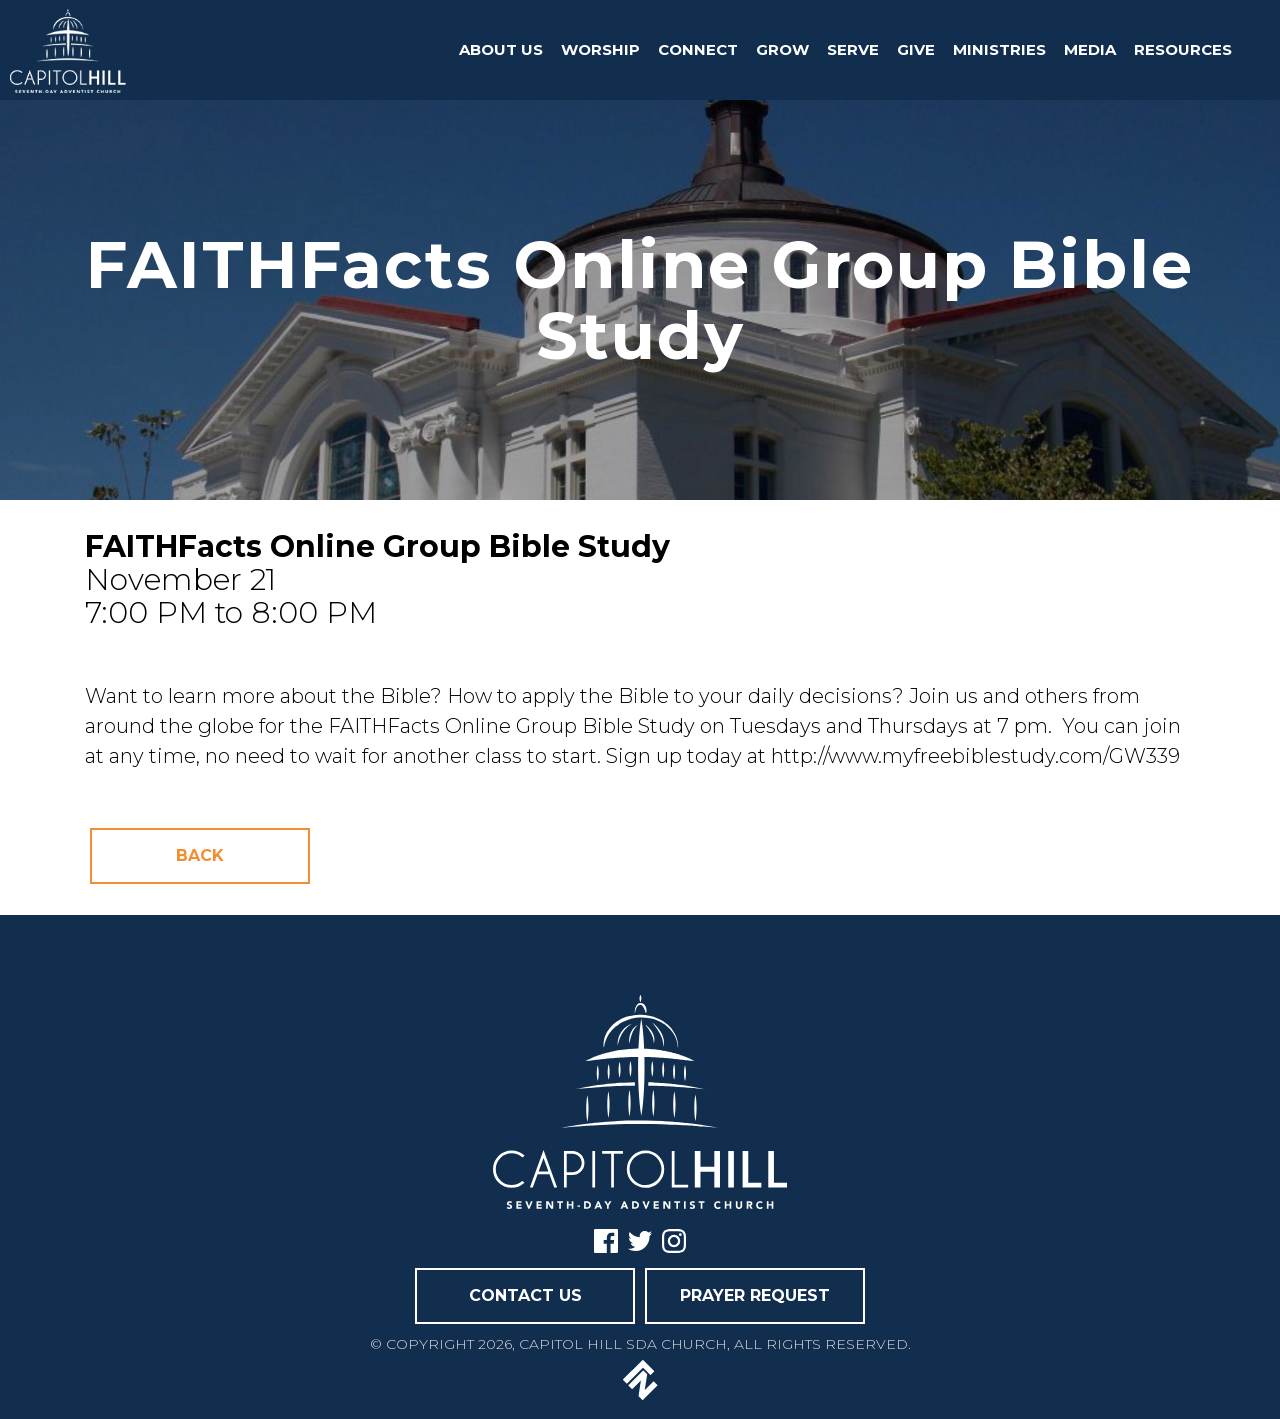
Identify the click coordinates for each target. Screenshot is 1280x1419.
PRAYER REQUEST (755, 1295)
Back (200, 855)
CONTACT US (525, 1295)
